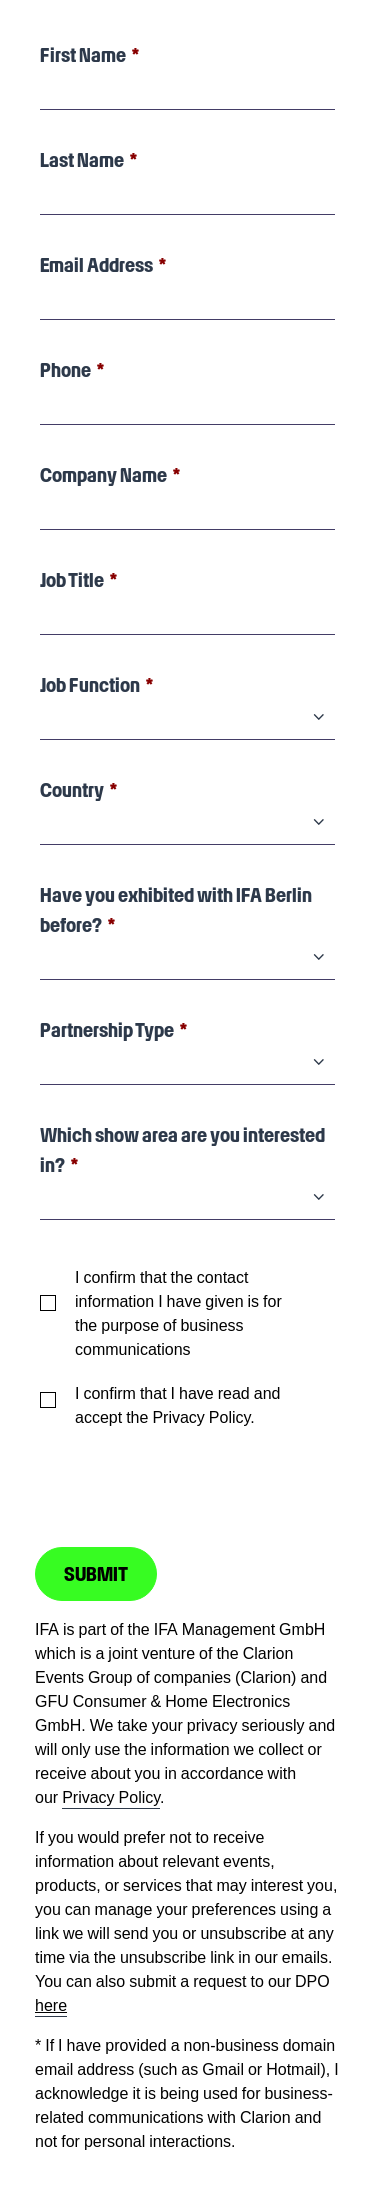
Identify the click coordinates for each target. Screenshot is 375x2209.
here (51, 2005)
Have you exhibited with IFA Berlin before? (176, 910)
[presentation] (187, 1478)
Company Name (103, 475)
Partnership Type (107, 1030)
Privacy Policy (111, 1797)
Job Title (72, 580)
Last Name (82, 160)
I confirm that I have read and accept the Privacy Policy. (177, 1405)
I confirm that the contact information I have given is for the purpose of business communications (178, 1313)
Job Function (90, 685)
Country (72, 790)
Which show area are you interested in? (182, 1150)
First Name (83, 55)
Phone (65, 370)
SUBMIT (96, 1574)
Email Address (96, 265)
